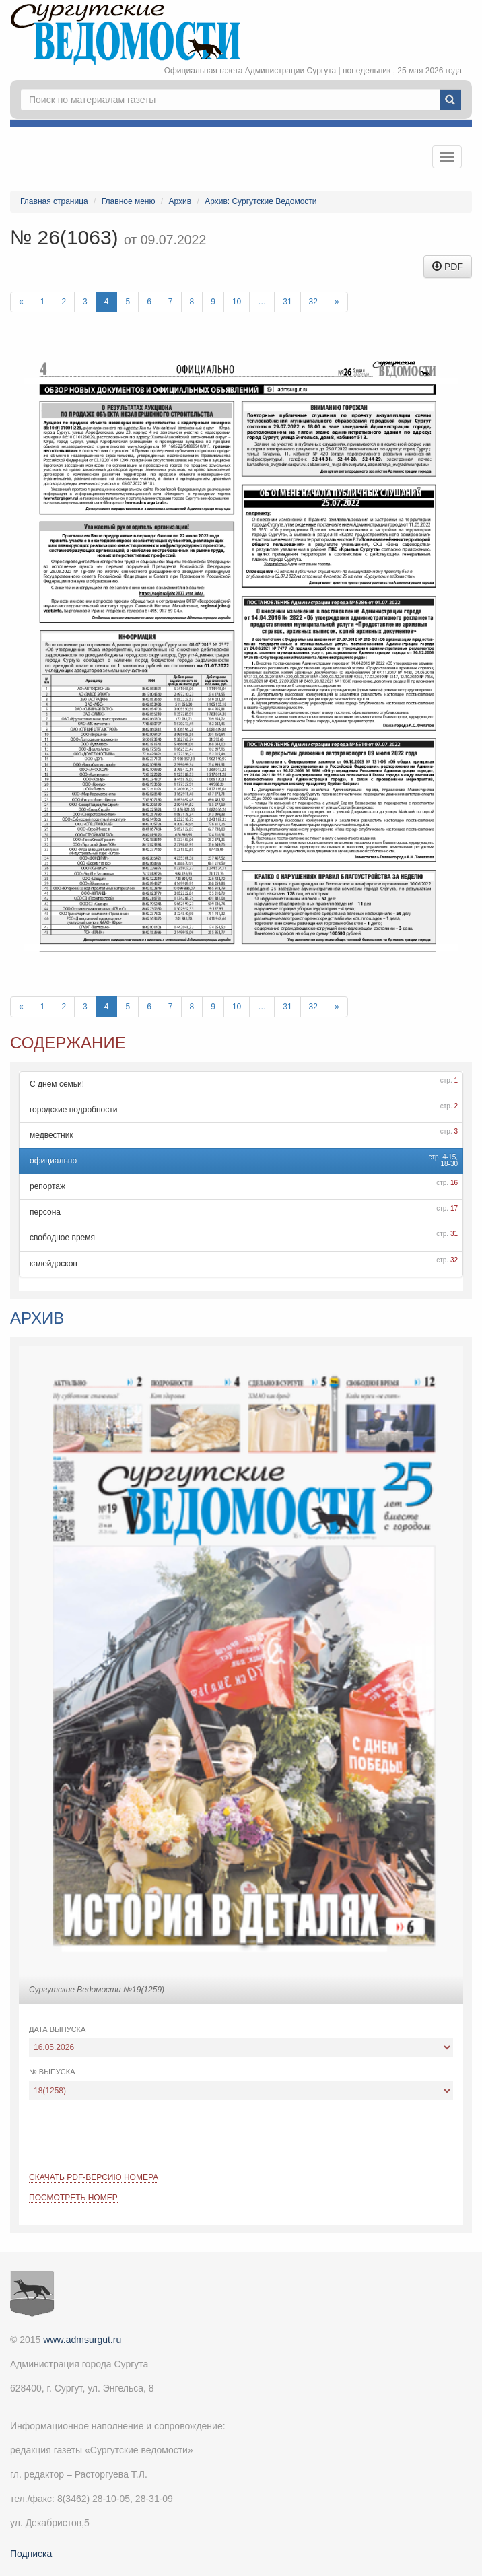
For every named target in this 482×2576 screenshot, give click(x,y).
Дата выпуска (57, 2029)
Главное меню (129, 201)
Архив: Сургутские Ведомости (260, 201)
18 (444, 1163)
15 (452, 1157)
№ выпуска (52, 2072)
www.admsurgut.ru (82, 2339)
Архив (180, 201)
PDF (447, 266)
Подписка (31, 2553)
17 (454, 1208)
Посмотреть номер (73, 2197)
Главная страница (54, 201)
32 (313, 301)
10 (236, 301)
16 (454, 1182)
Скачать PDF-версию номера (93, 2177)
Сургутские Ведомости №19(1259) (96, 1989)
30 (454, 1163)
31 (287, 301)
